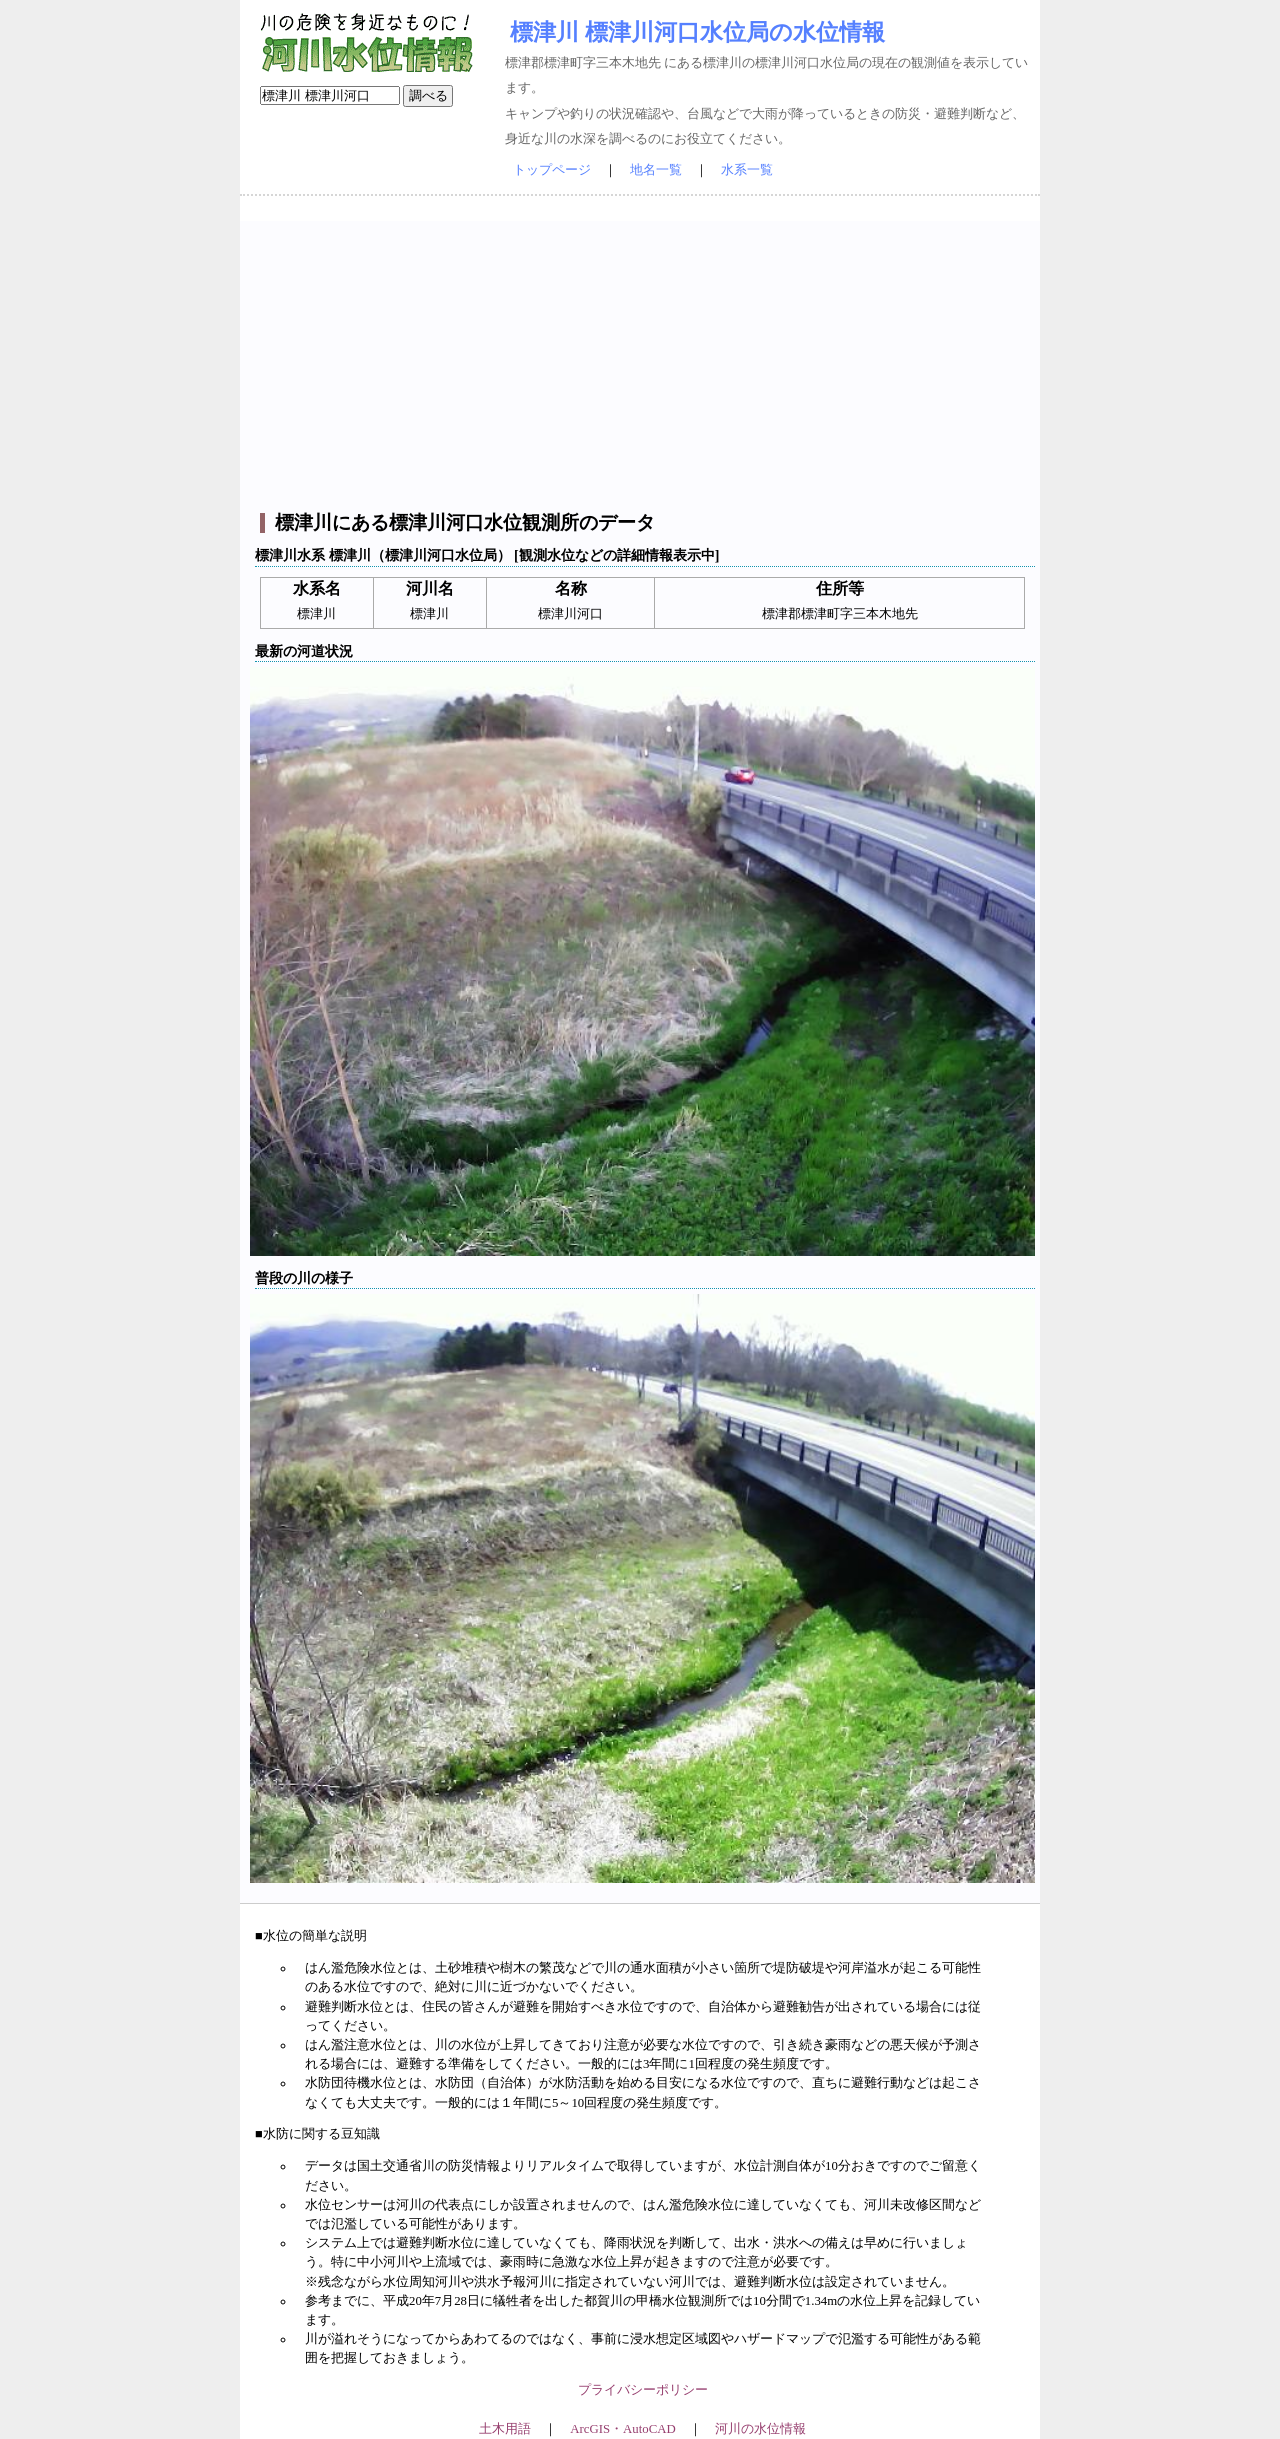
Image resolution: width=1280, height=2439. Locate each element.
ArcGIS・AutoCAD (622, 2429)
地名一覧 (656, 170)
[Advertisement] (642, 361)
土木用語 (505, 2429)
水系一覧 (747, 170)
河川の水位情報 (760, 2429)
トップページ (552, 170)
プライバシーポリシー (643, 2390)
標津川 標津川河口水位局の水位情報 (697, 32)
